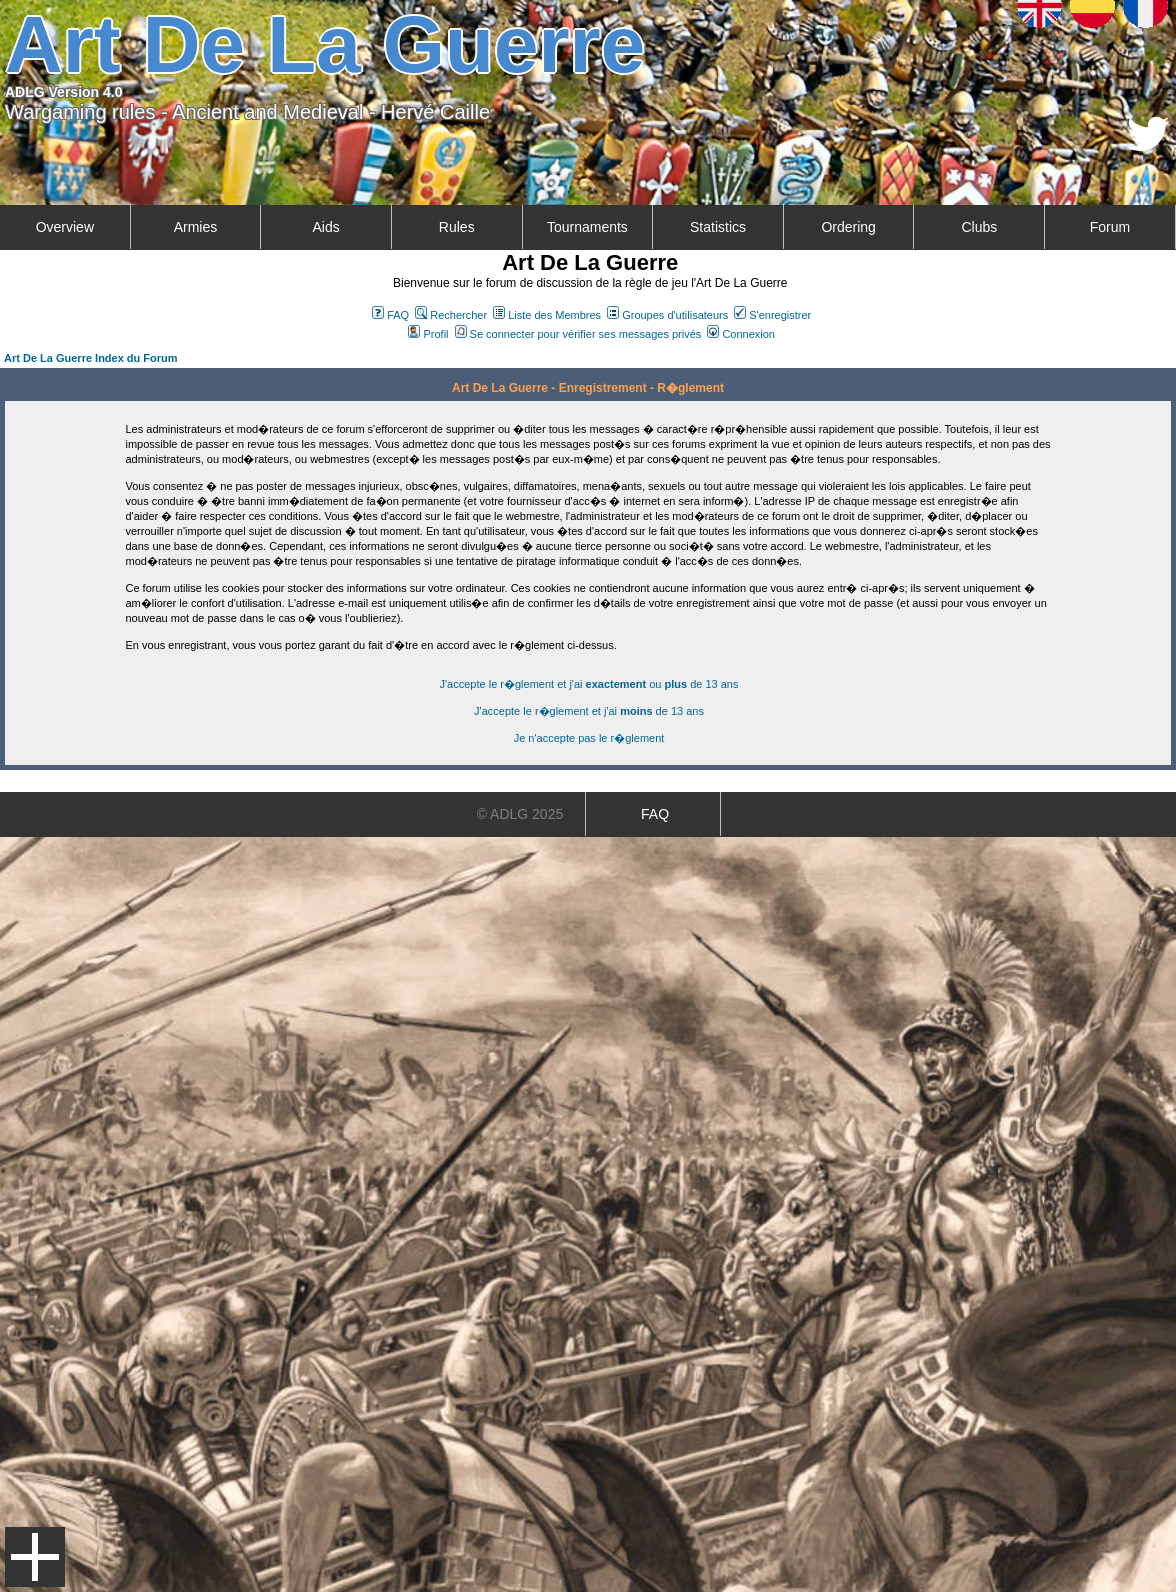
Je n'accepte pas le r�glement (589, 738)
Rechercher (451, 315)
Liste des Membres (547, 315)
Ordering (848, 227)
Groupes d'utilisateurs (667, 315)
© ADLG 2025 (520, 814)
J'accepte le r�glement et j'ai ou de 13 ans (589, 684)
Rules (457, 227)
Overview (65, 227)
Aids (325, 227)
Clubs (979, 227)
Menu (35, 1557)
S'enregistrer (772, 315)
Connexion (741, 334)
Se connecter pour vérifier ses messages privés (578, 334)
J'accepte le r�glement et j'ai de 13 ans (589, 711)
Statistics (718, 227)
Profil (428, 334)
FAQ (390, 315)
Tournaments (587, 227)
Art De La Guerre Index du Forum (91, 358)
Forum (1110, 227)
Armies (196, 227)
